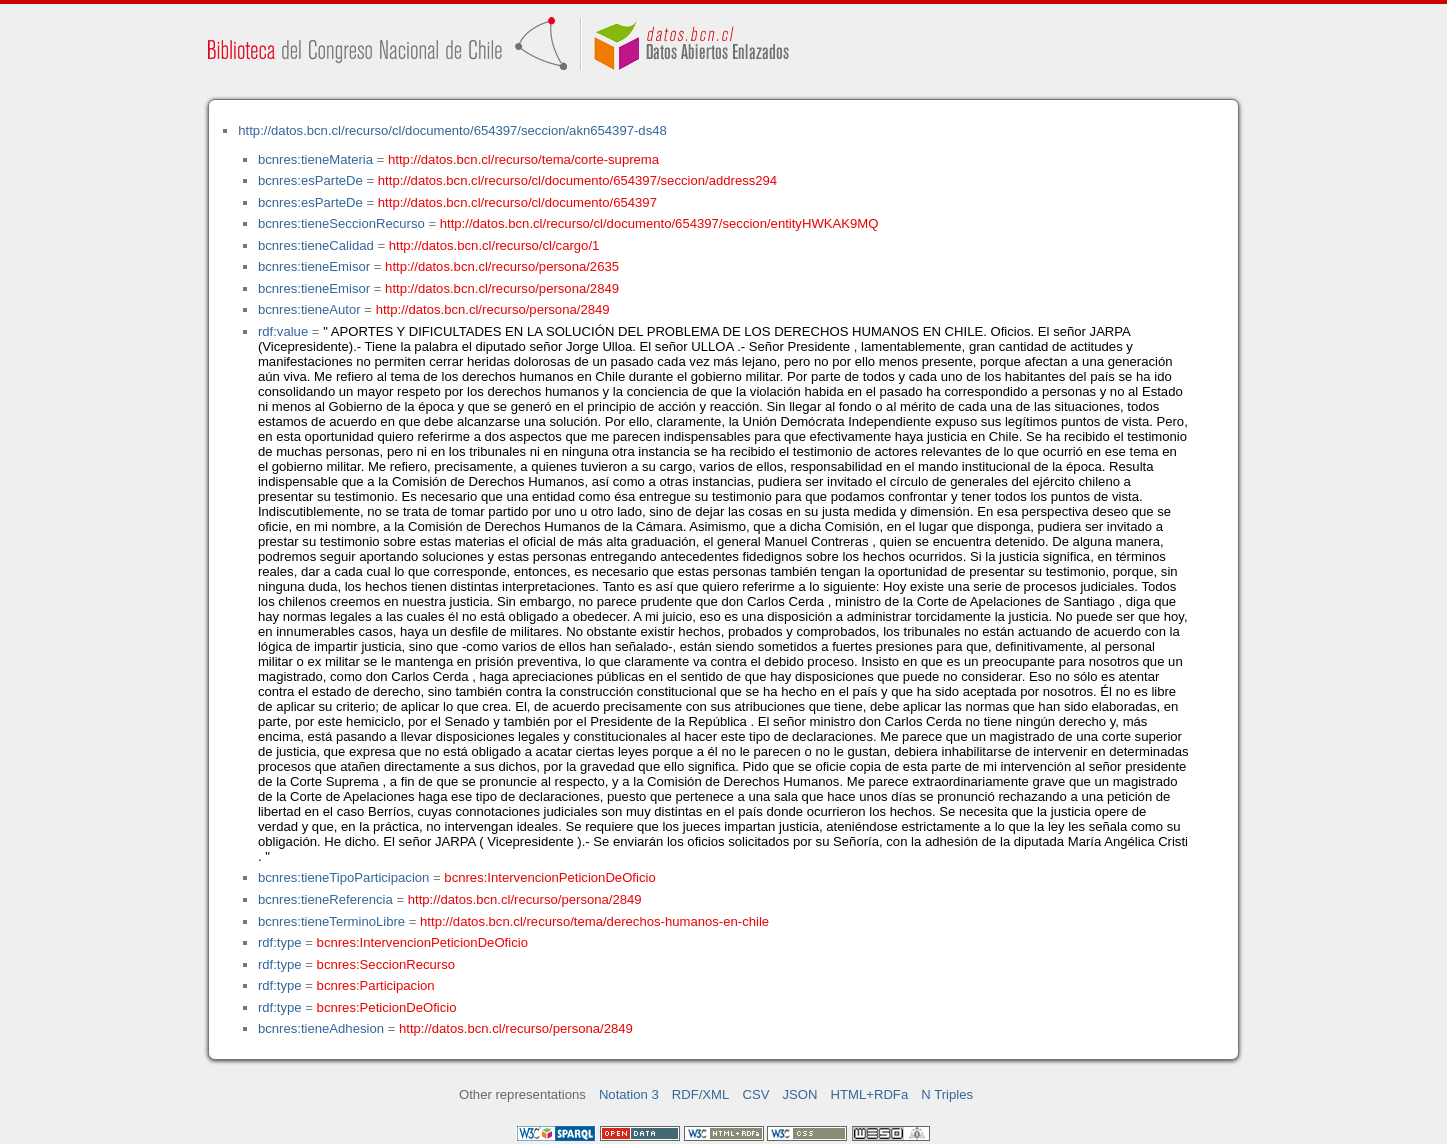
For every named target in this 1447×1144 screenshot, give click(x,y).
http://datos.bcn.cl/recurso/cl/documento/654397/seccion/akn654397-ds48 (452, 130)
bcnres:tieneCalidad (316, 245)
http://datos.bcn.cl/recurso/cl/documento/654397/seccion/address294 (577, 180)
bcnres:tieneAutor (309, 309)
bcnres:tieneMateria (315, 159)
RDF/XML (701, 1094)
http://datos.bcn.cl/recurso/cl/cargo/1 (494, 245)
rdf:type (280, 942)
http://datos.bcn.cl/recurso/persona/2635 (502, 266)
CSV (755, 1094)
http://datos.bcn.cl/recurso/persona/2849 (502, 288)
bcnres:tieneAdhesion (321, 1028)
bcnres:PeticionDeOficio (387, 1007)
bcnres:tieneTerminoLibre (331, 921)
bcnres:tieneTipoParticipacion (343, 877)
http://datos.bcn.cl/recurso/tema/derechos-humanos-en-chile (594, 921)
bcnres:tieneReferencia (325, 899)
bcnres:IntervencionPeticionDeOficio (549, 877)
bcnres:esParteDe (310, 180)
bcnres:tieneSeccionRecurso (341, 223)
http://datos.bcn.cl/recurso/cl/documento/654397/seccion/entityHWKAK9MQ (659, 223)
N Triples (947, 1094)
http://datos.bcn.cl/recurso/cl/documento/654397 (517, 202)
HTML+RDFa (870, 1094)
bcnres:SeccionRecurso (386, 964)
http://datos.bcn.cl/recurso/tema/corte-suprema (523, 159)
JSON (800, 1094)
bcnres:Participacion (376, 985)
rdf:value (283, 331)
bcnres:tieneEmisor (314, 266)
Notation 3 (629, 1094)
